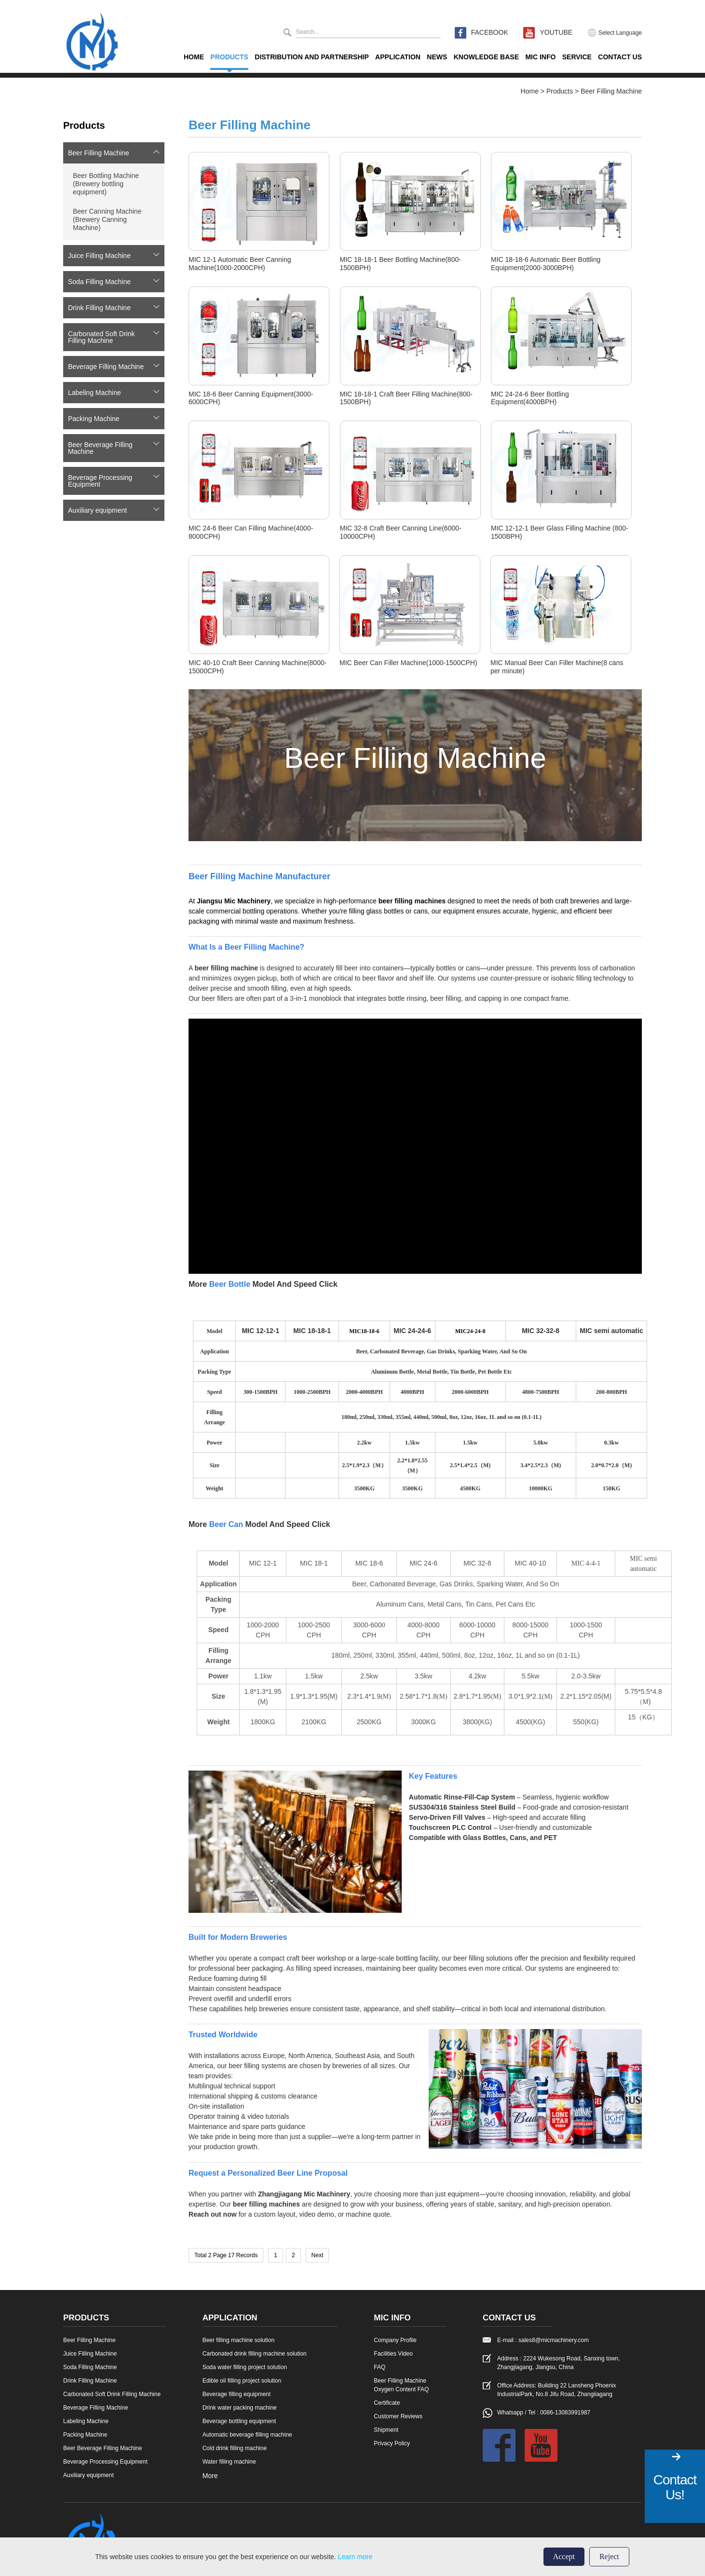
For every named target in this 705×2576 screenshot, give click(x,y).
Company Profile (395, 2340)
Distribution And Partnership (311, 57)
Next (318, 2255)
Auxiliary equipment (97, 510)
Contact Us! (675, 2487)
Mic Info (540, 57)
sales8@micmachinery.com (553, 2340)
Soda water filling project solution (245, 2367)
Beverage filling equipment (237, 2394)
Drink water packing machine (240, 2407)
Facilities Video (393, 2353)
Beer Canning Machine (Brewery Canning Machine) (107, 219)
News (437, 57)
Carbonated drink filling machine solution (255, 2353)
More (210, 2476)
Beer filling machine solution (238, 2340)
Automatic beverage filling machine (247, 2434)
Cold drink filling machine (235, 2448)
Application (397, 57)
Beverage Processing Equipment (100, 481)
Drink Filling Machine (99, 308)
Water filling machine (229, 2461)
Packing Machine (94, 419)
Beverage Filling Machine (106, 366)
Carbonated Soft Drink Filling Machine (101, 337)
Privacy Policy (392, 2443)
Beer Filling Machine (611, 91)
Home (194, 57)
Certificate (387, 2402)
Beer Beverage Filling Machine (100, 448)
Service (577, 57)
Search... (307, 31)
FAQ (379, 2367)
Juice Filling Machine (99, 255)
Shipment (386, 2429)
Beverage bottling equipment (239, 2421)
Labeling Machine (94, 392)
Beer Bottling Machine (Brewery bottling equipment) (106, 184)
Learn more (355, 2557)
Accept (564, 2556)
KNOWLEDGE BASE (486, 57)
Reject (609, 2556)
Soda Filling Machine (99, 282)
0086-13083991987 (565, 2412)
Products (229, 57)
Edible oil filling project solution (242, 2380)
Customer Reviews (398, 2416)
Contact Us (620, 57)
